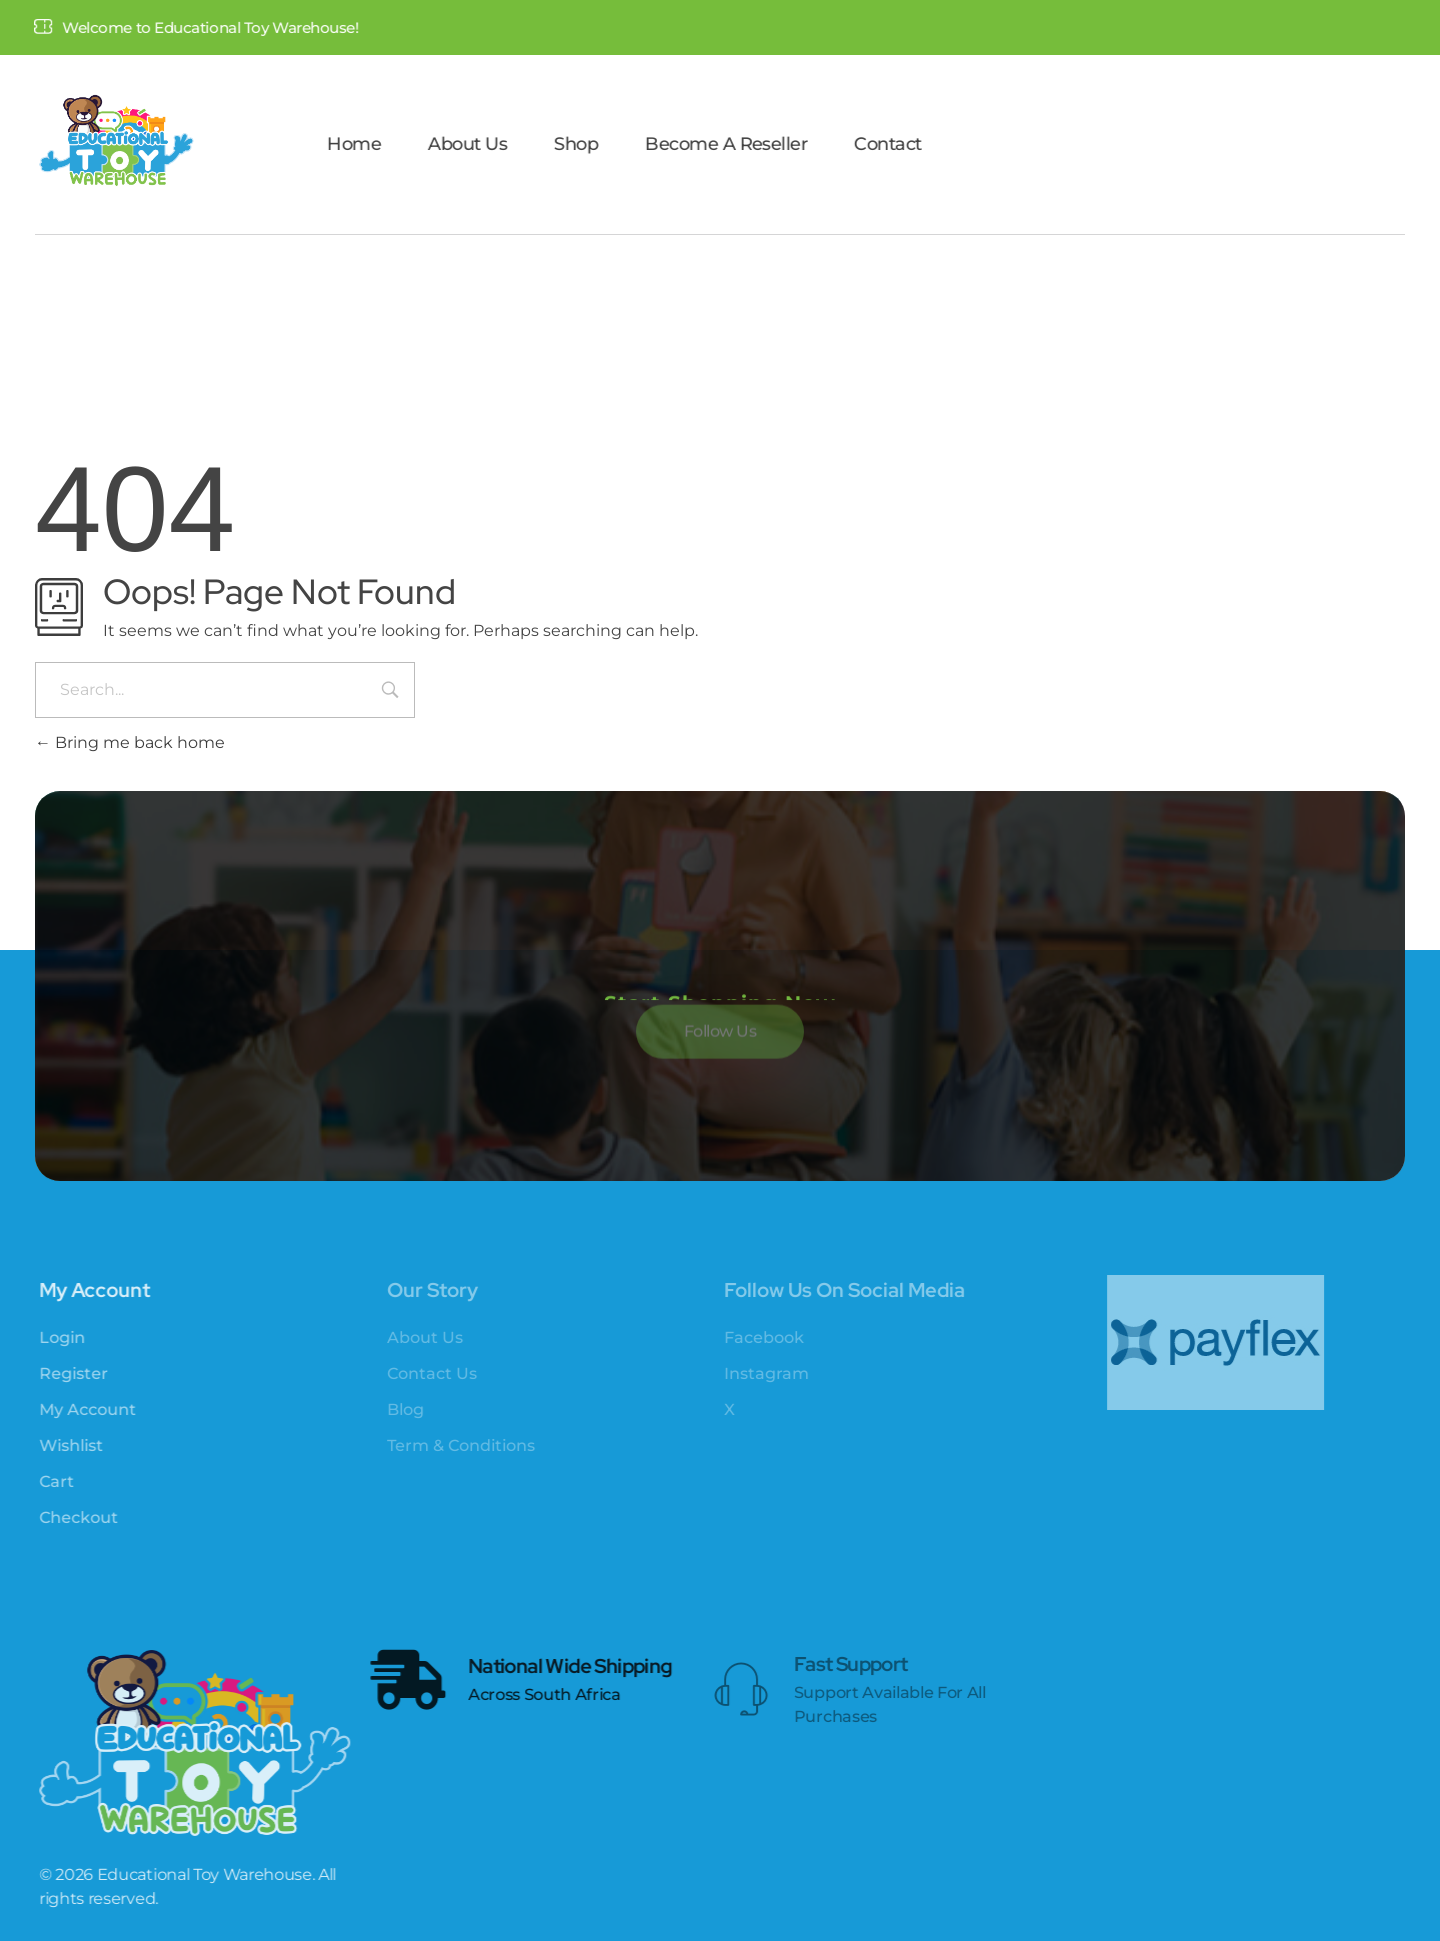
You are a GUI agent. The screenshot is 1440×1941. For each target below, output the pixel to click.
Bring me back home (130, 742)
